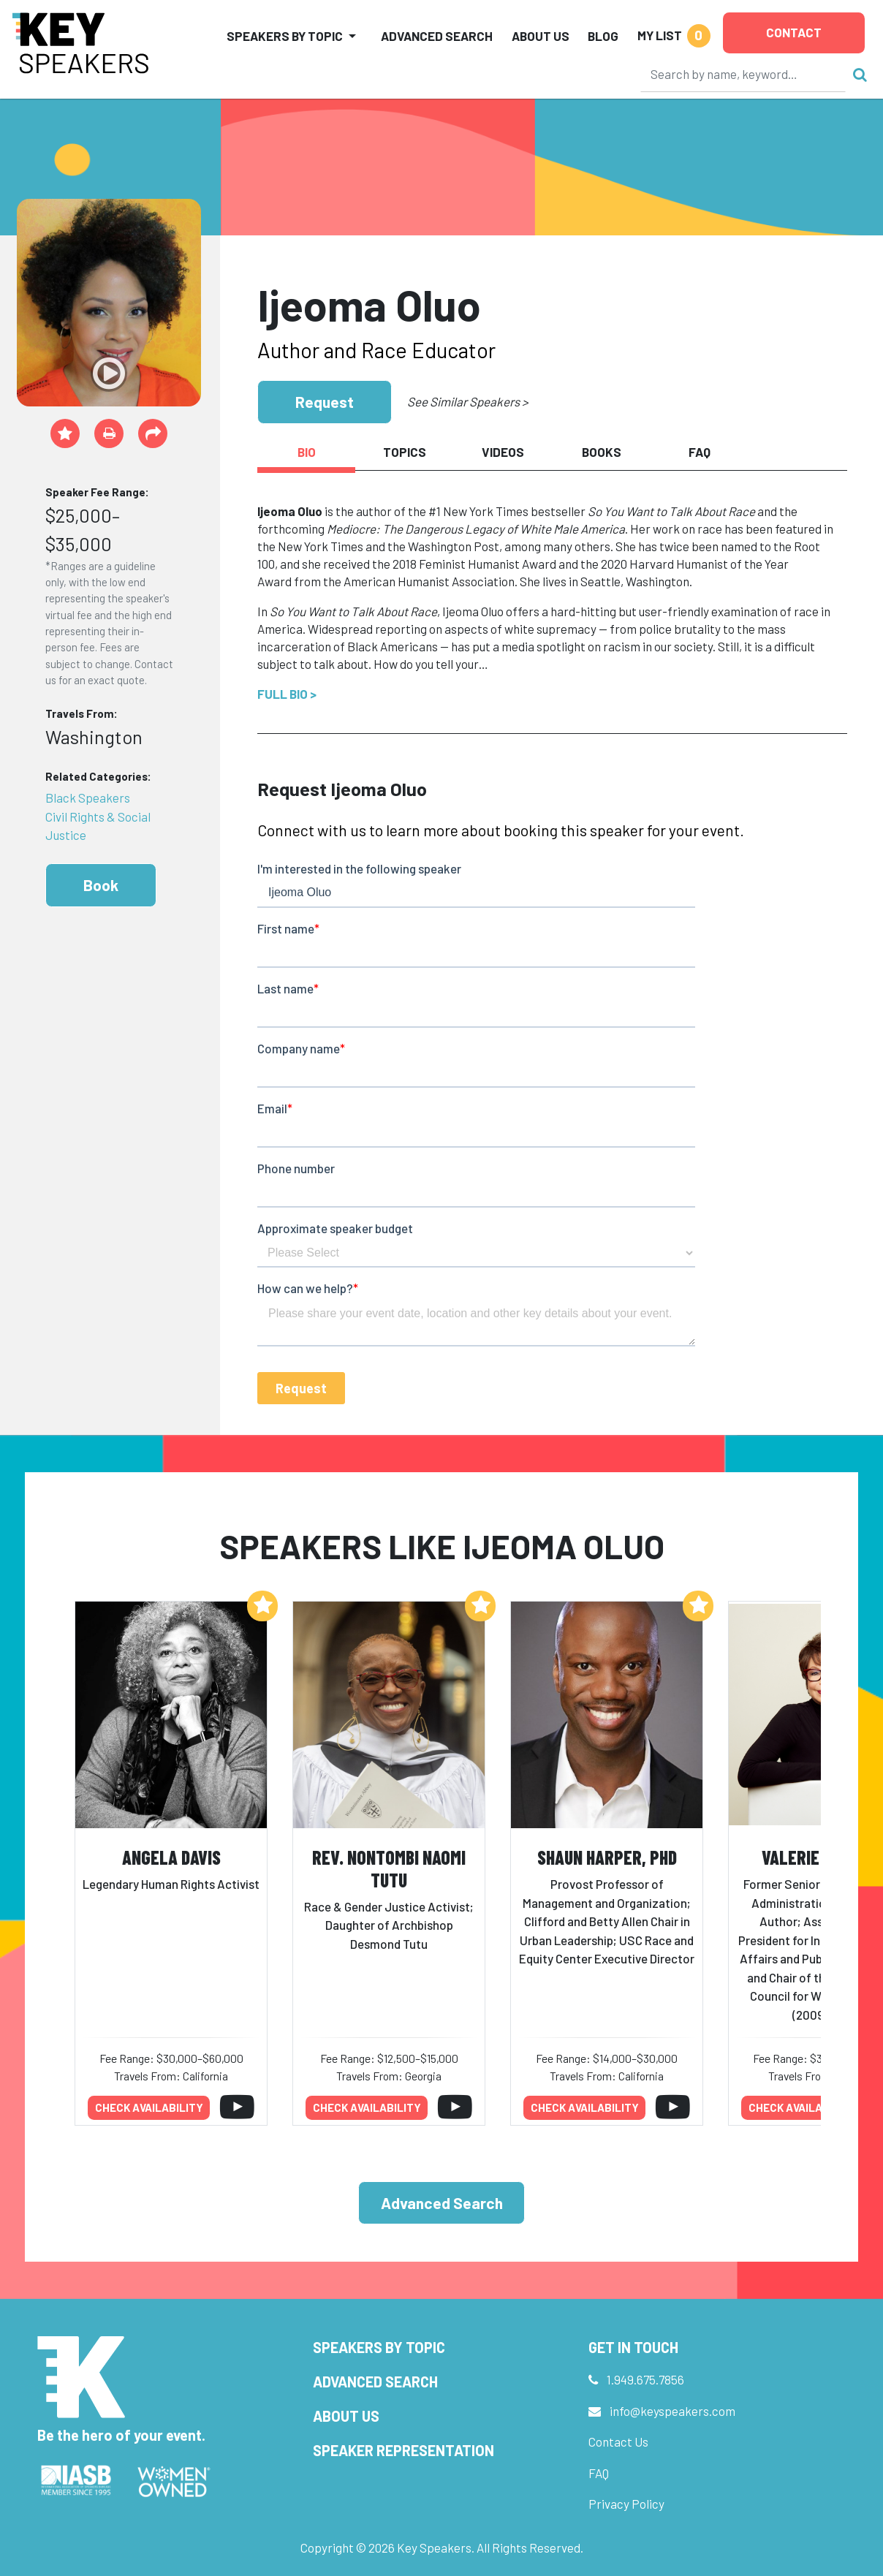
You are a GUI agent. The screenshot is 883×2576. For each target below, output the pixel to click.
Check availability (149, 2107)
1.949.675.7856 (645, 2379)
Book (100, 885)
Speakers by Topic (379, 2347)
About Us (540, 36)
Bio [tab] (307, 451)
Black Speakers (87, 797)
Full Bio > (287, 693)
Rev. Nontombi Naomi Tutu (389, 1868)
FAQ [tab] (699, 451)
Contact (794, 32)
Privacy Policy (626, 2503)
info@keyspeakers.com (672, 2410)
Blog (603, 36)
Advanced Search (437, 36)
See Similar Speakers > (467, 401)
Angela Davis (171, 1857)
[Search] (743, 74)
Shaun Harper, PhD (607, 1857)
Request (324, 402)
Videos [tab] (503, 451)
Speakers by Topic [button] (285, 36)
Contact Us (618, 2441)
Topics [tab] (404, 451)
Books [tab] (601, 451)
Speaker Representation (403, 2450)
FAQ (598, 2473)
